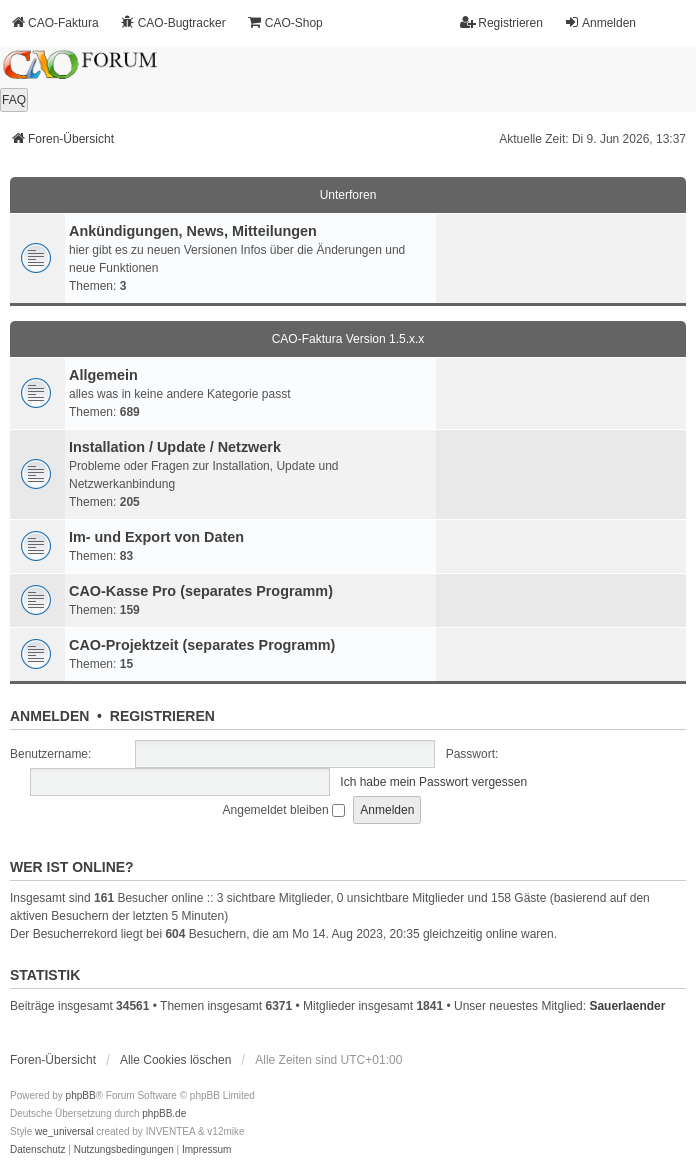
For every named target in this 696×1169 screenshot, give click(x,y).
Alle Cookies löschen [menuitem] (175, 1060)
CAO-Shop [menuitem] (285, 22)
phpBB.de (164, 1113)
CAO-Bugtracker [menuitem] (173, 22)
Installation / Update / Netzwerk (175, 447)
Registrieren (162, 716)
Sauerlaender (627, 1006)
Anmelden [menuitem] (600, 22)
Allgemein (103, 375)
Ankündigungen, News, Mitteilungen (193, 231)
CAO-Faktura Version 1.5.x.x (348, 339)
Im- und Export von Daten (156, 537)
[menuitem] (38, 1150)
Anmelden (49, 716)
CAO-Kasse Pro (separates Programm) (201, 591)
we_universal (64, 1131)
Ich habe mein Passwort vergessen (433, 782)
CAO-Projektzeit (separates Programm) (202, 645)
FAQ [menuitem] (14, 100)
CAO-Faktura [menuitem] (54, 22)
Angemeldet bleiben (284, 810)
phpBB (81, 1095)
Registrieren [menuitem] (501, 22)
